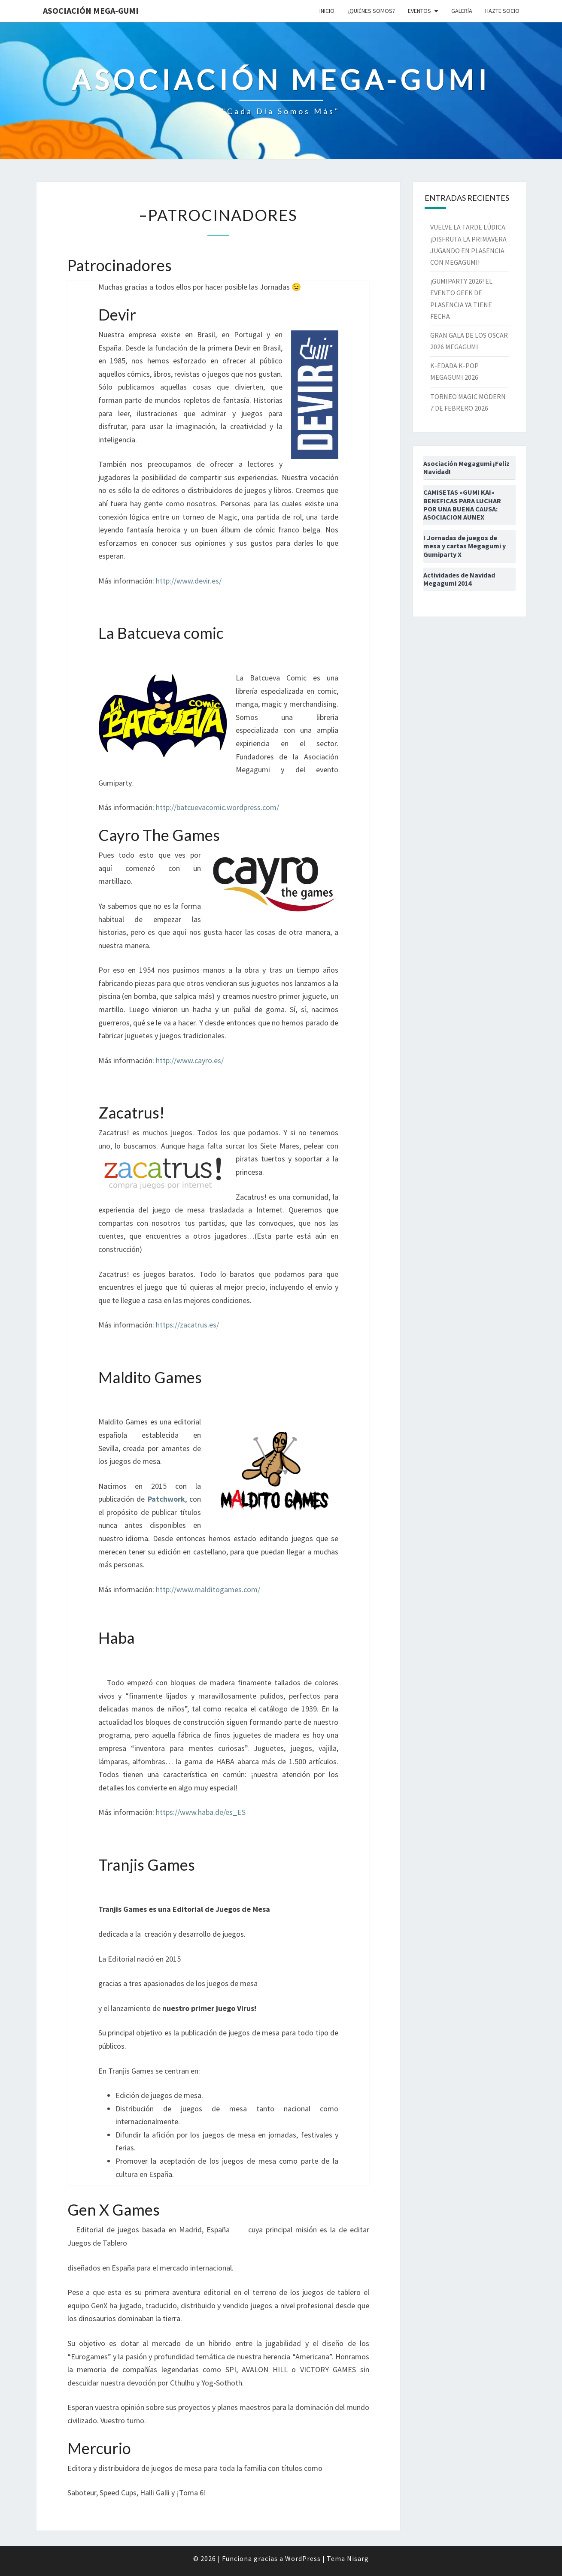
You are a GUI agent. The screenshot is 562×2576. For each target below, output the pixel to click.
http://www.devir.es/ (189, 581)
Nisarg (358, 2558)
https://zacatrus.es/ (187, 1325)
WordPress (303, 2558)
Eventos (419, 11)
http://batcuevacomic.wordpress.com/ (216, 807)
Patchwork (166, 1499)
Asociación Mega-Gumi (91, 10)
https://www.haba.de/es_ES (201, 1812)
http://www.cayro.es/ (190, 1060)
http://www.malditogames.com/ (208, 1589)
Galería (461, 11)
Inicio (326, 11)
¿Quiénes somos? (371, 11)
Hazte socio (502, 11)
